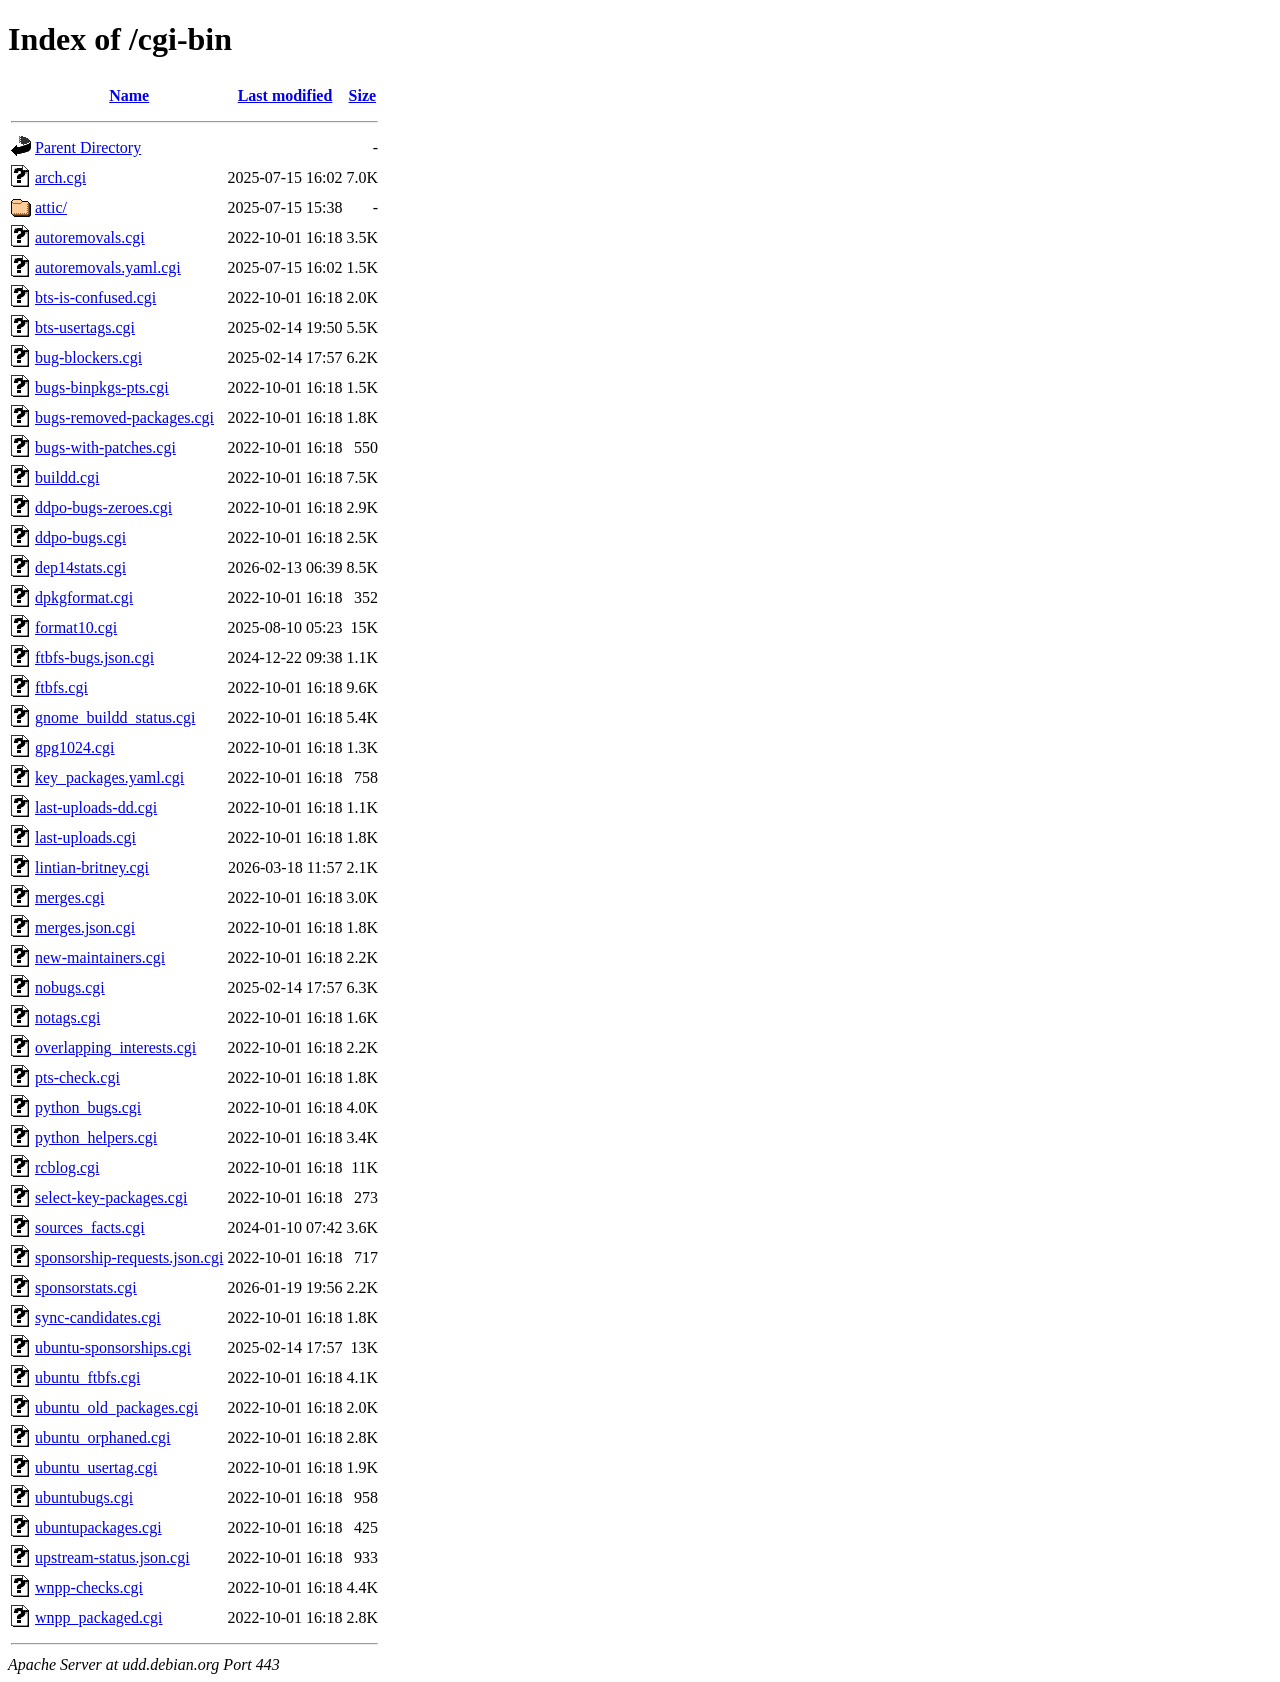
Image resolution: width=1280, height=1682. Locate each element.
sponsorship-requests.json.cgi (129, 1257)
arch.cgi (60, 177)
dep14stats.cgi (80, 567)
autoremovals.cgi (90, 237)
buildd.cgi (67, 477)
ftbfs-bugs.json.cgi (94, 657)
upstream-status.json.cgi (112, 1557)
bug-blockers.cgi (88, 357)
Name (129, 95)
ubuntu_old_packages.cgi (116, 1407)
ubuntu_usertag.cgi (96, 1467)
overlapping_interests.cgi (115, 1047)
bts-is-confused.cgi (95, 297)
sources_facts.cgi (90, 1227)
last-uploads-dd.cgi (96, 807)
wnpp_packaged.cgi (99, 1617)
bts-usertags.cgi (85, 327)
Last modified (285, 95)
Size (363, 95)
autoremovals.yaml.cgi (108, 267)
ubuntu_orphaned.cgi (103, 1437)
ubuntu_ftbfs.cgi (87, 1377)
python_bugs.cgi (88, 1107)
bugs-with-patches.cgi (105, 447)
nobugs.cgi (70, 987)
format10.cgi (76, 627)
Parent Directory (88, 147)
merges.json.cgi (85, 927)
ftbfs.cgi (61, 687)
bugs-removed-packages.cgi (124, 417)
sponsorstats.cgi (86, 1287)
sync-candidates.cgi (98, 1317)
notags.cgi (67, 1017)
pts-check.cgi (77, 1077)
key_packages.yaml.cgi (109, 777)
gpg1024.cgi (75, 747)
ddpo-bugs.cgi (80, 537)
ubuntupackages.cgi (98, 1527)
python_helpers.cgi (96, 1137)
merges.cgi (69, 897)
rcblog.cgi (67, 1167)
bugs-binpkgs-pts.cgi (102, 387)
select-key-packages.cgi (111, 1197)
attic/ (51, 207)
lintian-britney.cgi (92, 867)
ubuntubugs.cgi (84, 1497)
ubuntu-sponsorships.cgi (113, 1347)
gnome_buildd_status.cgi (115, 717)
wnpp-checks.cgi (89, 1587)
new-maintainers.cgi (100, 957)
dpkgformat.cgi (84, 597)
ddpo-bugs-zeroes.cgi (103, 507)
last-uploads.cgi (85, 837)
